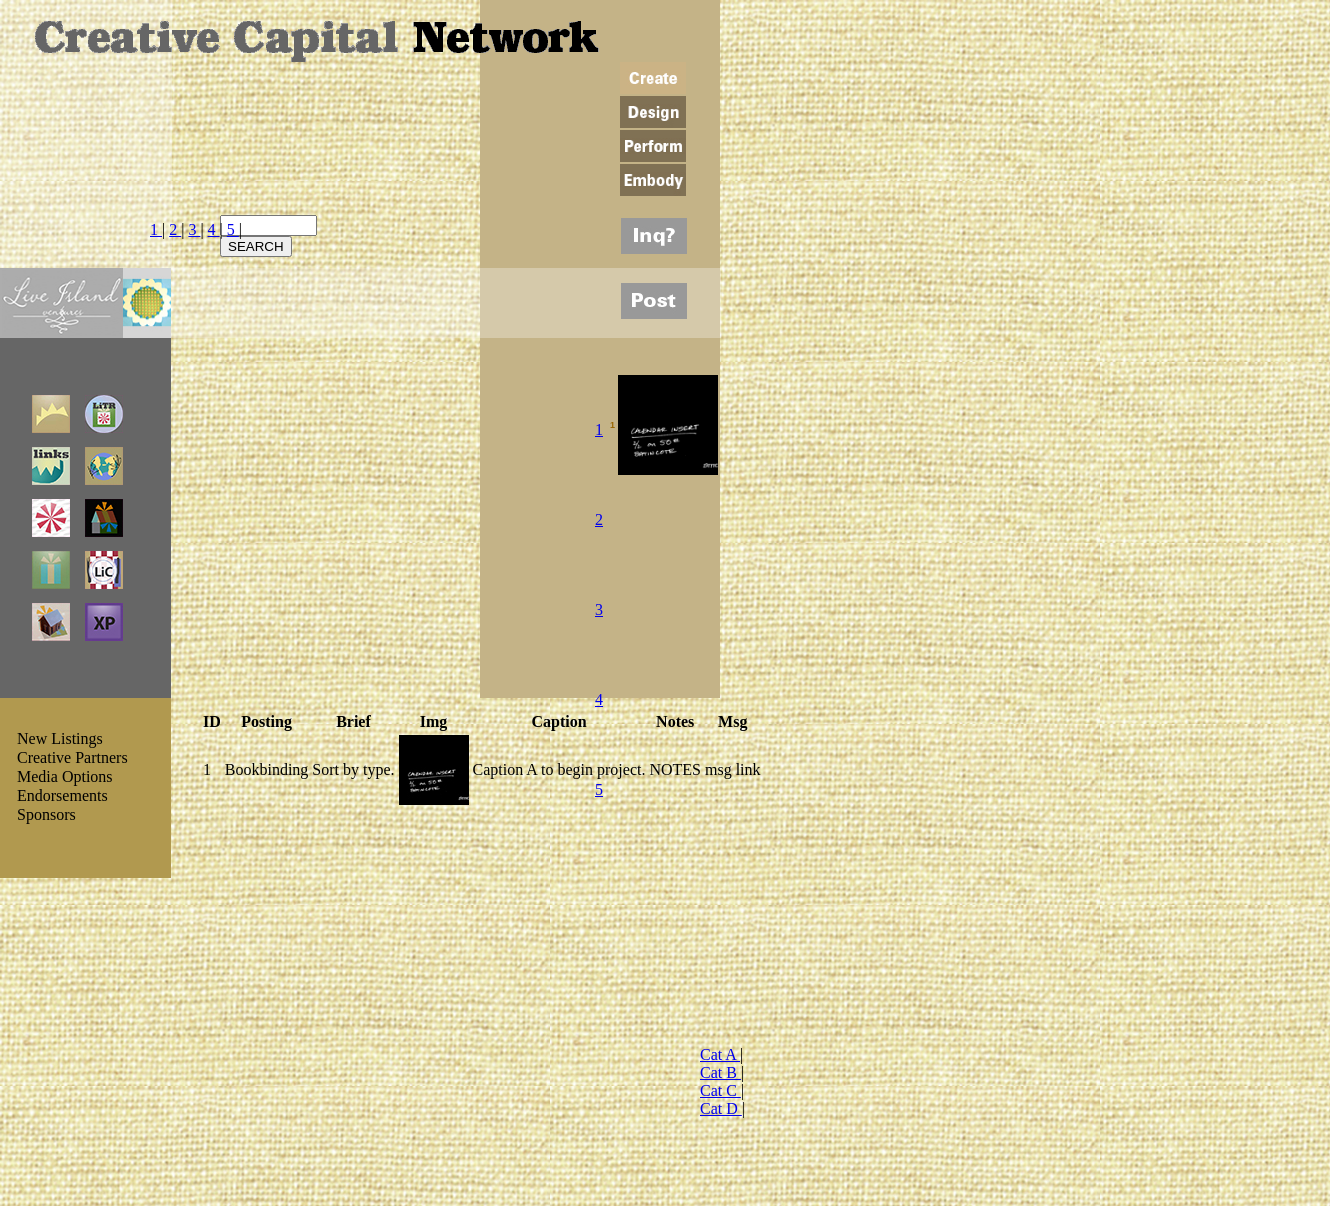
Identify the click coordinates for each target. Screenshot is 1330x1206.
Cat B (720, 1072)
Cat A (720, 1054)
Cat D (721, 1108)
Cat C (720, 1090)
